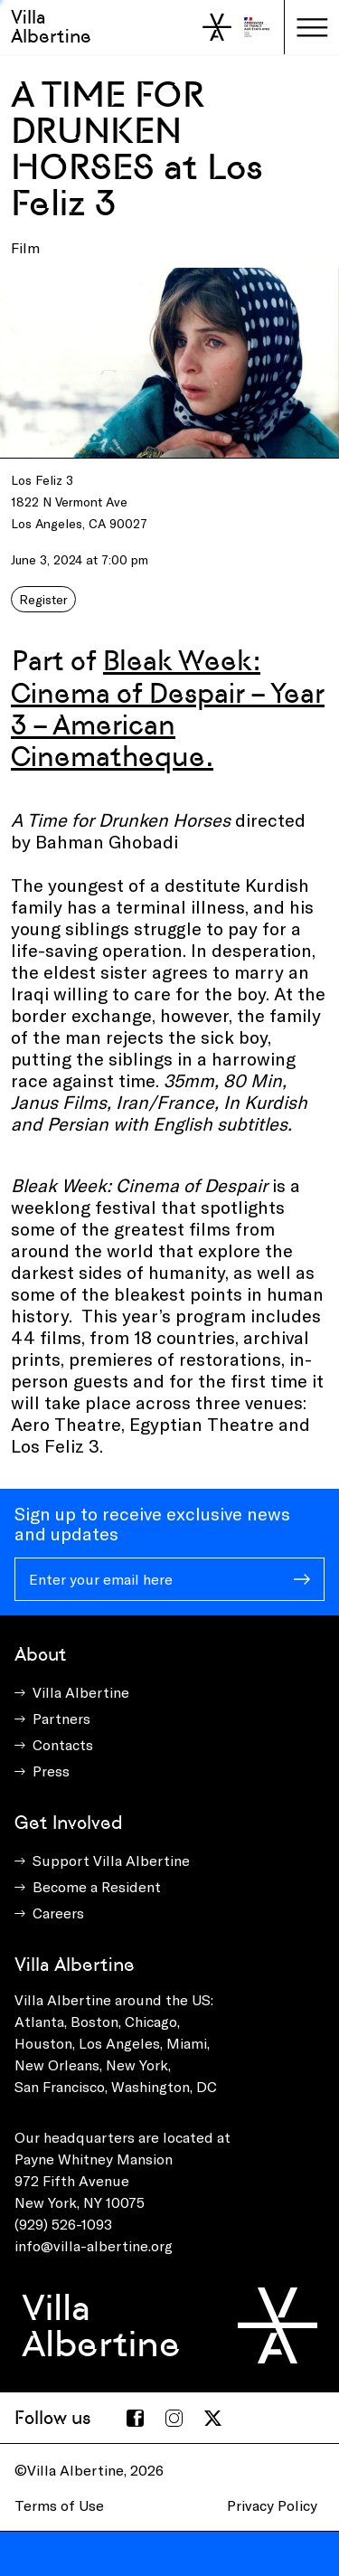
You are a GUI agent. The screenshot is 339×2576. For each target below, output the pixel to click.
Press (51, 1770)
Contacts (63, 1744)
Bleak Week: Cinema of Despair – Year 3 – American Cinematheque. (168, 708)
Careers (58, 1912)
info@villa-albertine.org (93, 2245)
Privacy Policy (272, 2505)
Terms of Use (59, 2505)
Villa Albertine (51, 26)
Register (43, 599)
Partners (61, 1718)
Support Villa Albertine (111, 1860)
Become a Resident (97, 1886)
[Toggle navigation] (312, 27)
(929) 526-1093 (63, 2223)
